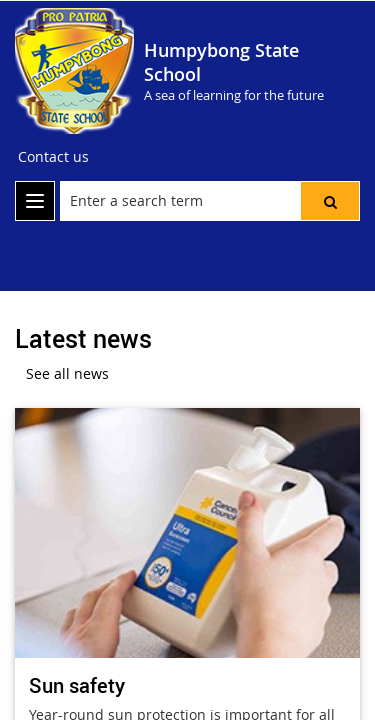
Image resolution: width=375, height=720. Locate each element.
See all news (67, 373)
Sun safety (77, 685)
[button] (330, 201)
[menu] (35, 201)
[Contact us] (53, 157)
